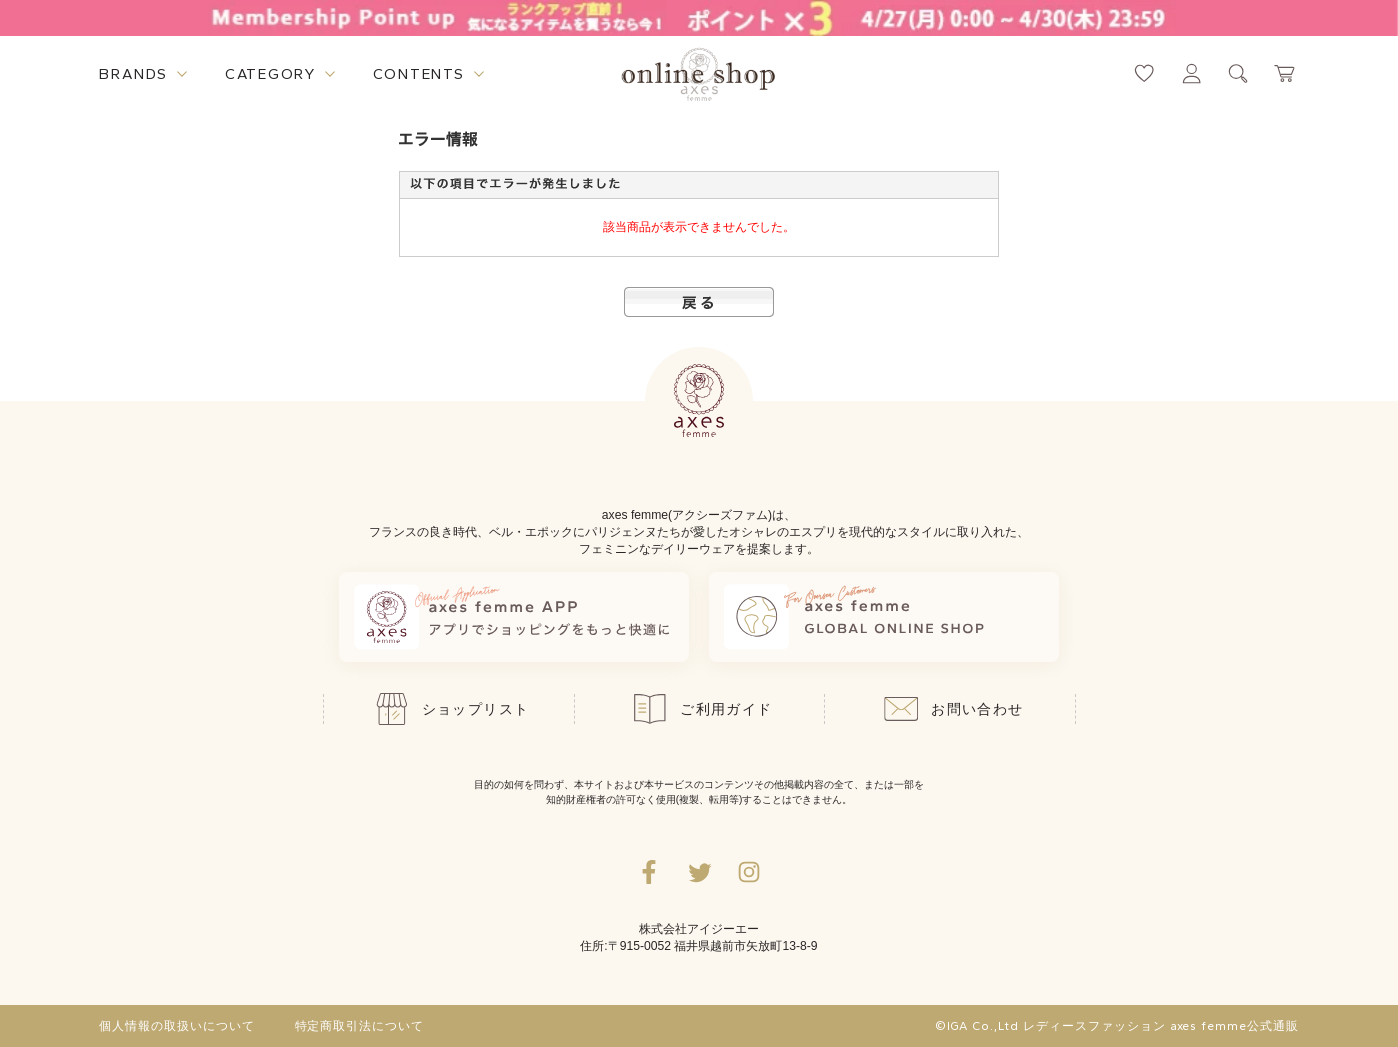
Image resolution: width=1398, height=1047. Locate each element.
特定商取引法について (360, 1026)
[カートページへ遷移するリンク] (1285, 73)
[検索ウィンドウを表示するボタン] (1238, 73)
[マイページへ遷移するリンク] (1191, 73)
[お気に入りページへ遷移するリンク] (1144, 73)
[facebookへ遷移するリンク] (649, 872)
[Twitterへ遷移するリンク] (699, 872)
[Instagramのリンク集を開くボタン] (749, 872)
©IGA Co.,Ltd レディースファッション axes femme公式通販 (1117, 1026)
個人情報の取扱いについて (177, 1026)
